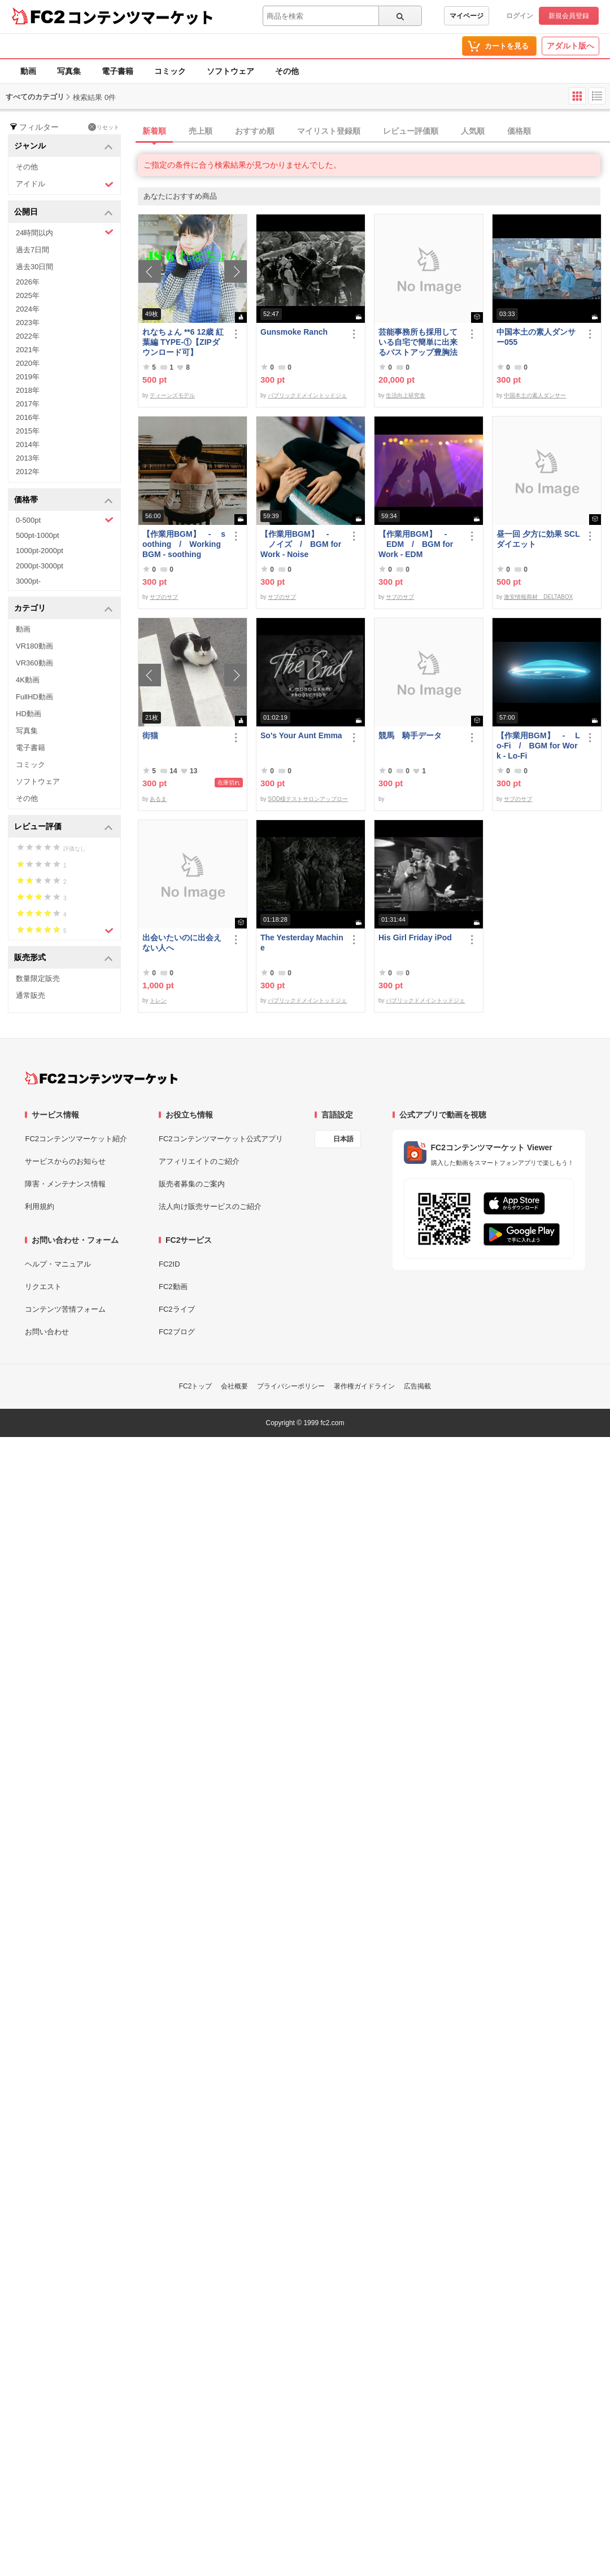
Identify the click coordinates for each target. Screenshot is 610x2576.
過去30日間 (34, 266)
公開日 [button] (63, 212)
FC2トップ (195, 1386)
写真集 (69, 71)
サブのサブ (164, 597)
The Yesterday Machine (301, 942)
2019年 (28, 377)
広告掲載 (417, 1386)
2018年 (28, 390)
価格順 (519, 130)
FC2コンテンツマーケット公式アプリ (221, 1138)
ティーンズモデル (172, 395)
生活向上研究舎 (405, 395)
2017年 (28, 404)
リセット (103, 127)
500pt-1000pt (37, 535)
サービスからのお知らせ (65, 1161)
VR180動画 (34, 646)
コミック (170, 71)
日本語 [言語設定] (343, 1139)
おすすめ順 (254, 130)
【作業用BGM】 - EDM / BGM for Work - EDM (415, 544)
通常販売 (30, 995)
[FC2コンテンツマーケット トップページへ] (101, 1078)
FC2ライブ (177, 1309)
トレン (158, 1000)
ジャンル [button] (63, 146)
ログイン (519, 16)
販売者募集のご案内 (192, 1184)
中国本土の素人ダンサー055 (536, 337)
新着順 (154, 130)
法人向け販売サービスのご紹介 (210, 1206)
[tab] (374, 131)
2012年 (28, 471)
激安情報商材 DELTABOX (538, 597)
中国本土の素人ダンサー (535, 395)
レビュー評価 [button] (63, 827)
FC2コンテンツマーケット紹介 (76, 1138)
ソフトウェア (230, 71)
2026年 (28, 282)
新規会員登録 (568, 16)
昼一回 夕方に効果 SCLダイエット (538, 539)
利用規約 (39, 1206)
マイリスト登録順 (328, 130)
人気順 (473, 130)
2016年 (28, 417)
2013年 (28, 458)
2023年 (28, 322)
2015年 (28, 431)
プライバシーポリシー (291, 1386)
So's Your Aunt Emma (301, 735)
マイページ (466, 16)
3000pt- (28, 581)
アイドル (65, 184)
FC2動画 (173, 1286)
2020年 (28, 363)
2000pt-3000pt (39, 566)
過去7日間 (32, 250)
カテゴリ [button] (63, 608)
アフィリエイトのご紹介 (199, 1161)
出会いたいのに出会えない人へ (181, 942)
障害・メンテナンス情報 (65, 1184)
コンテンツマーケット (140, 17)
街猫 (150, 735)
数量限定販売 (38, 978)
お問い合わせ (47, 1332)
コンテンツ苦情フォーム (65, 1309)
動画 (28, 71)
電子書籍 (117, 71)
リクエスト (43, 1286)
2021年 (28, 349)
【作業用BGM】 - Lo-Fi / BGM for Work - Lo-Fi (538, 745)
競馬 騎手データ (410, 735)
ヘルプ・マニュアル (58, 1264)
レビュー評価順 (410, 130)
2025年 (28, 295)
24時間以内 (65, 232)
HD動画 (28, 713)
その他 (287, 71)
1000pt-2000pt (39, 550)
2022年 (28, 336)
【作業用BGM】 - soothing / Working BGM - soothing (183, 544)
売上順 (200, 130)
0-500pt (65, 519)
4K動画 (28, 680)
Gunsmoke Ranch (294, 331)
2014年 (28, 444)
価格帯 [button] (63, 500)
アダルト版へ (570, 45)
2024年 (28, 309)
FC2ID (169, 1264)
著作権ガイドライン (364, 1386)
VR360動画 (34, 663)
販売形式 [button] (63, 958)
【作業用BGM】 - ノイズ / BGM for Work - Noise (300, 544)
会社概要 (234, 1386)
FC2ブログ (177, 1332)
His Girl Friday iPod (415, 937)
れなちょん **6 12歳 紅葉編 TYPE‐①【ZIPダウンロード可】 (183, 342)
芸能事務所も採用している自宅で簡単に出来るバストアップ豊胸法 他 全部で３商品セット (420, 342)
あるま (158, 799)
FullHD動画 (34, 697)
